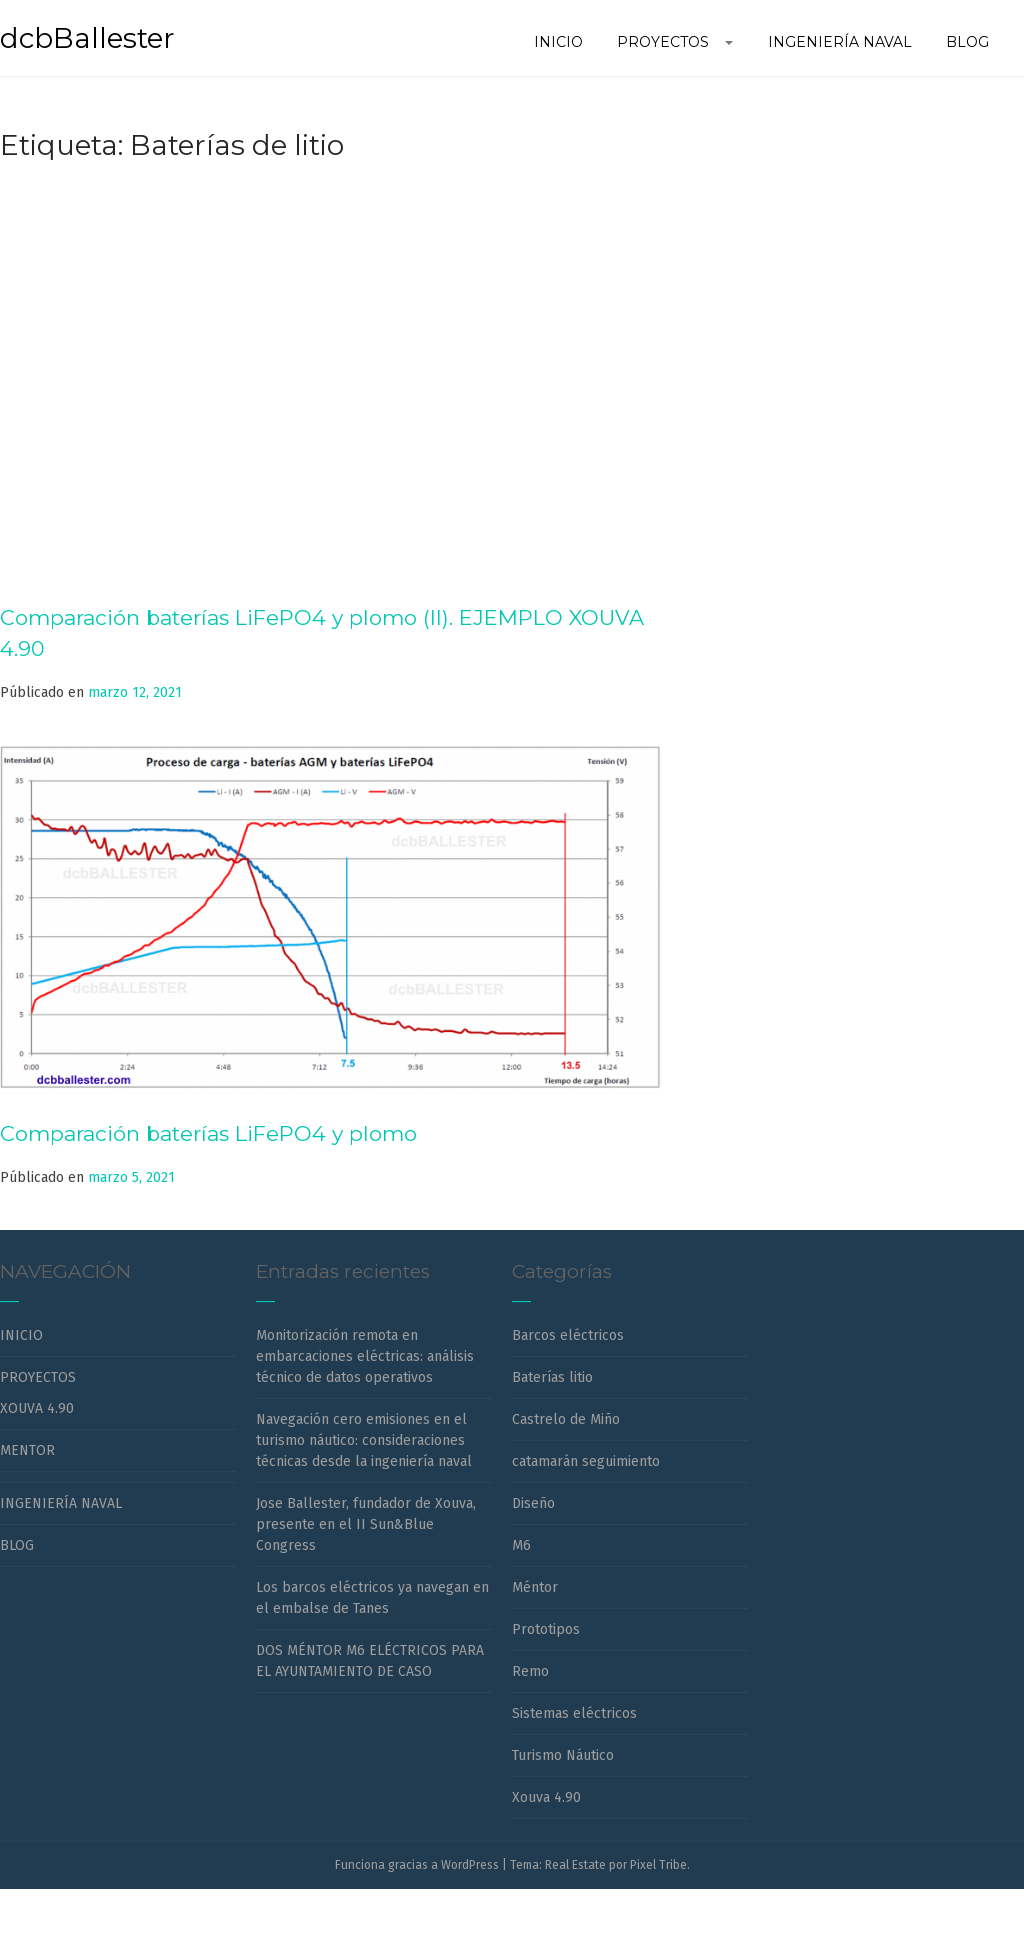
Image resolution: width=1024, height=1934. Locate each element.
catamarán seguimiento (586, 1461)
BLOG (17, 1545)
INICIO (21, 1335)
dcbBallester (87, 38)
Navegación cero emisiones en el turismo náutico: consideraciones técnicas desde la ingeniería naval (364, 1440)
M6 (521, 1545)
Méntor (535, 1587)
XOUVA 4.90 (37, 1408)
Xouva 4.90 (546, 1797)
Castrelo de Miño (566, 1419)
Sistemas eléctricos (574, 1713)
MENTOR (27, 1450)
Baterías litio (552, 1377)
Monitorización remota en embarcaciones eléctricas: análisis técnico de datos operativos (365, 1356)
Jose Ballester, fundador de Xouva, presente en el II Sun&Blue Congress (366, 1524)
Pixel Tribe (658, 1865)
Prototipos (546, 1629)
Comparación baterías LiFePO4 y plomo (208, 1133)
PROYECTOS (38, 1377)
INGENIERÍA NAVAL (61, 1503)
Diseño (533, 1503)
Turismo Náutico (563, 1755)
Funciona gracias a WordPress (417, 1865)
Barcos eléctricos (568, 1335)
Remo (530, 1671)
